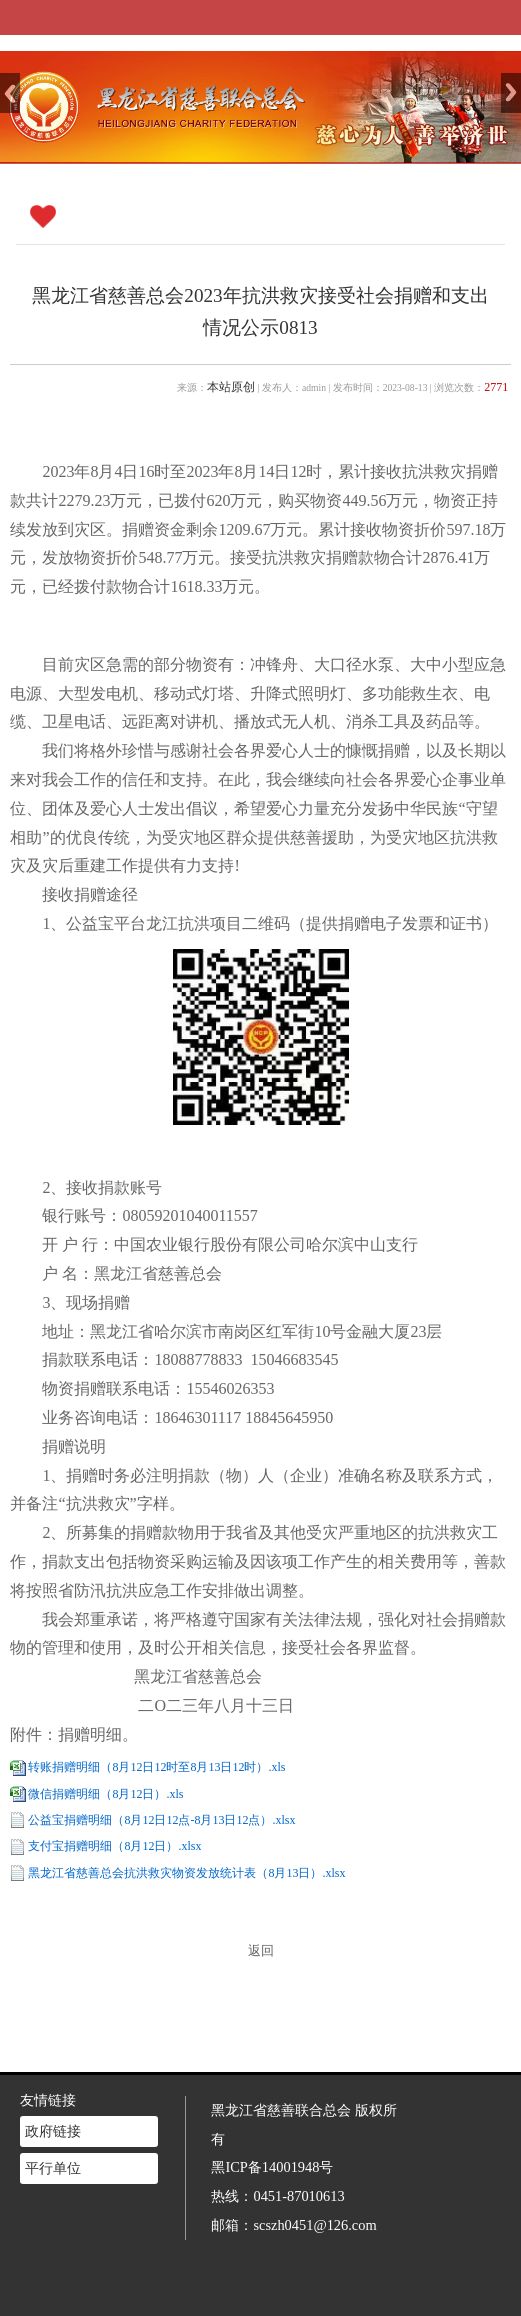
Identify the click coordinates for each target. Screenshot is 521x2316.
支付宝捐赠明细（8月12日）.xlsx (114, 1846)
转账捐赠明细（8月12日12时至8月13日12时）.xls (156, 1767)
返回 (261, 1951)
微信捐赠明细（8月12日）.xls (105, 1794)
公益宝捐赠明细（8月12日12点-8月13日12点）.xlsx (161, 1820)
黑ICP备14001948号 (272, 2131)
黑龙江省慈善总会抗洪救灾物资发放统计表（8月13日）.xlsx (186, 1873)
